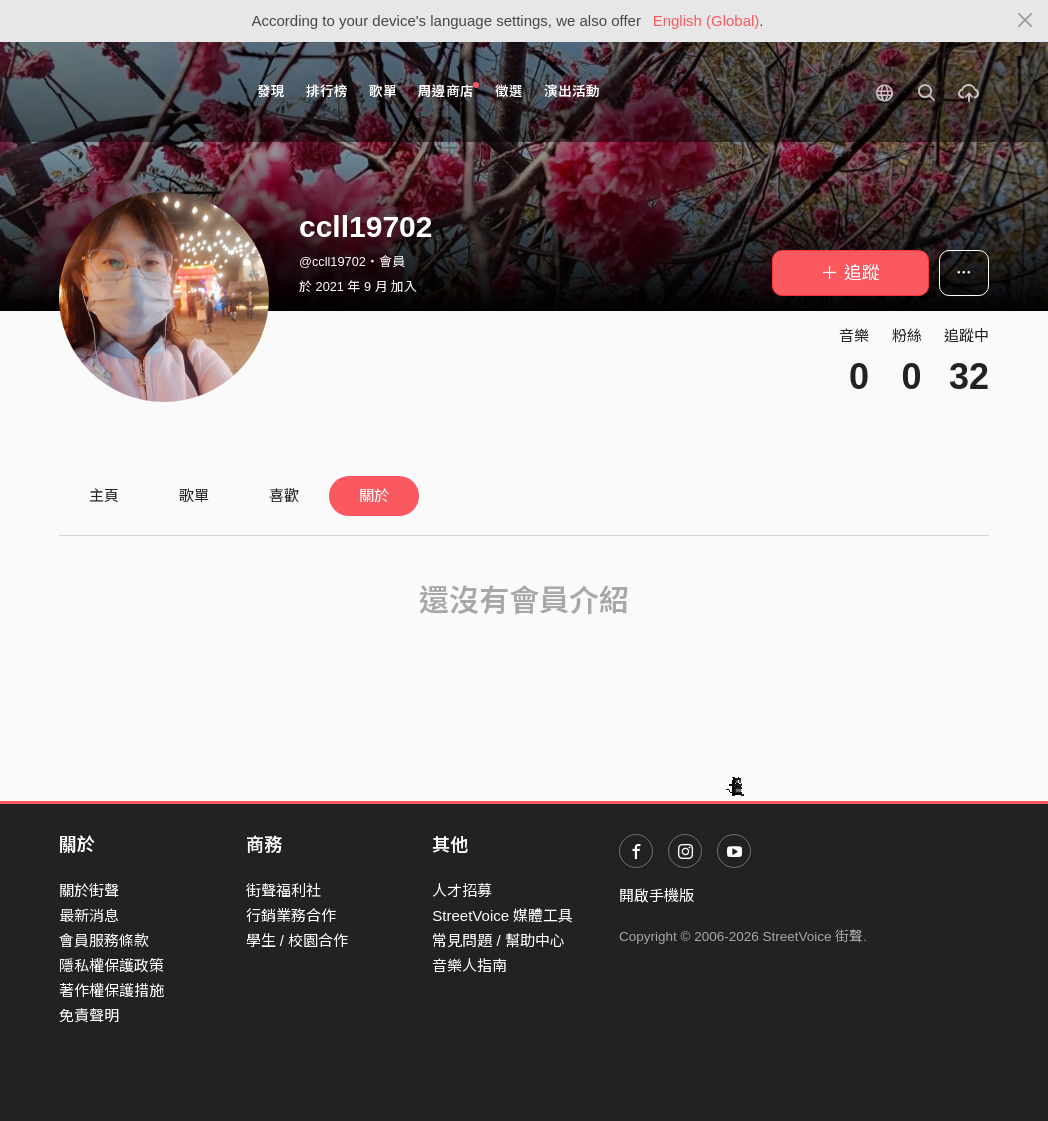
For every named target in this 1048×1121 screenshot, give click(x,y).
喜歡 (284, 495)
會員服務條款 (104, 940)
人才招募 (462, 890)
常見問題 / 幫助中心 (498, 940)
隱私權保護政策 (111, 965)
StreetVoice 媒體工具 (502, 915)
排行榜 (327, 91)
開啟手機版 (656, 895)
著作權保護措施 (111, 990)
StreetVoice (141, 92)
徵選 (509, 91)
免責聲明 (89, 1015)
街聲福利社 (283, 890)
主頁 (104, 495)
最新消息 (89, 915)
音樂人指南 (469, 965)
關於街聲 (89, 890)
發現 (271, 91)
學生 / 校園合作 (297, 940)
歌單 (383, 91)
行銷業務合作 (291, 915)
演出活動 (572, 91)
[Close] (1025, 21)
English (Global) (706, 20)
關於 (374, 495)
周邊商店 (448, 90)
